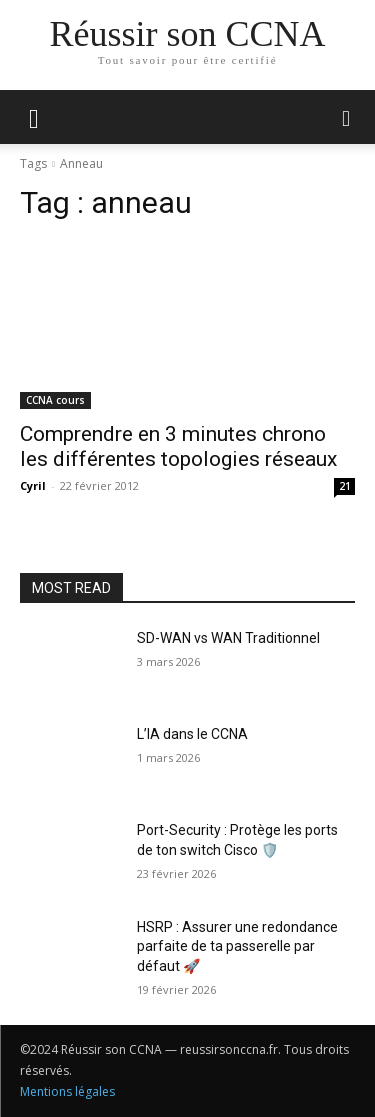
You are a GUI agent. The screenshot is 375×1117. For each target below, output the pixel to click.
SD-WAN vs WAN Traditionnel (228, 638)
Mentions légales (67, 1091)
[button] (347, 117)
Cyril (33, 485)
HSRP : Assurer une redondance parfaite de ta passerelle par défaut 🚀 (237, 946)
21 (345, 486)
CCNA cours (55, 400)
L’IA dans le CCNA (192, 734)
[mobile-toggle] (34, 117)
